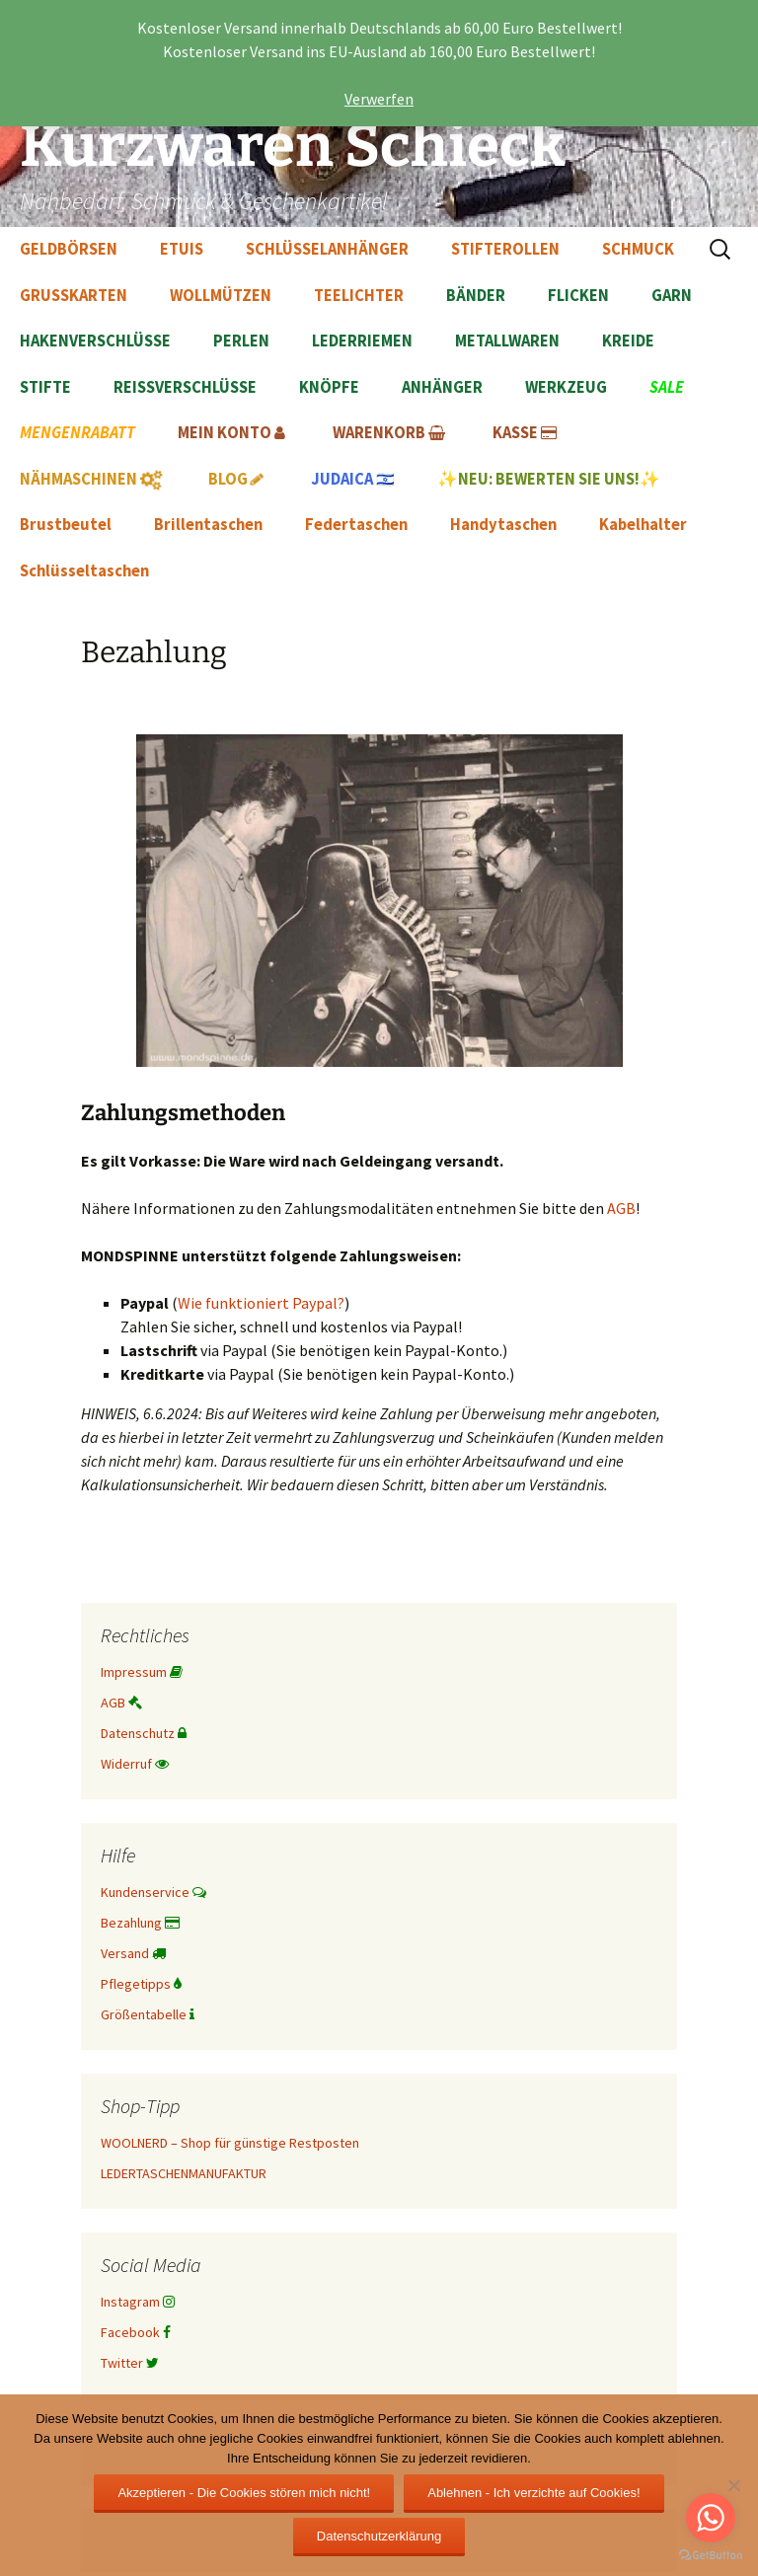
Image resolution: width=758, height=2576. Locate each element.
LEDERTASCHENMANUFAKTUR (183, 2173)
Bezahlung (140, 1923)
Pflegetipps (141, 1984)
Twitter (130, 2363)
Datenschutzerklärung (379, 2536)
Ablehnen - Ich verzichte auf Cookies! (533, 2492)
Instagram (138, 2302)
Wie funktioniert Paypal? (261, 1303)
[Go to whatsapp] (710, 2517)
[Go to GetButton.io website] (710, 2555)
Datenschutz (144, 1733)
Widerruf (135, 1764)
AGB (621, 1208)
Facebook (136, 2332)
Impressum (142, 1672)
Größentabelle (147, 2014)
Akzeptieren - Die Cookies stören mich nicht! (243, 2492)
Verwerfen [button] (379, 99)
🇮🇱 (353, 479)
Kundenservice (153, 1892)
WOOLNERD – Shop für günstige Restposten (230, 2143)
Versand (133, 1953)
